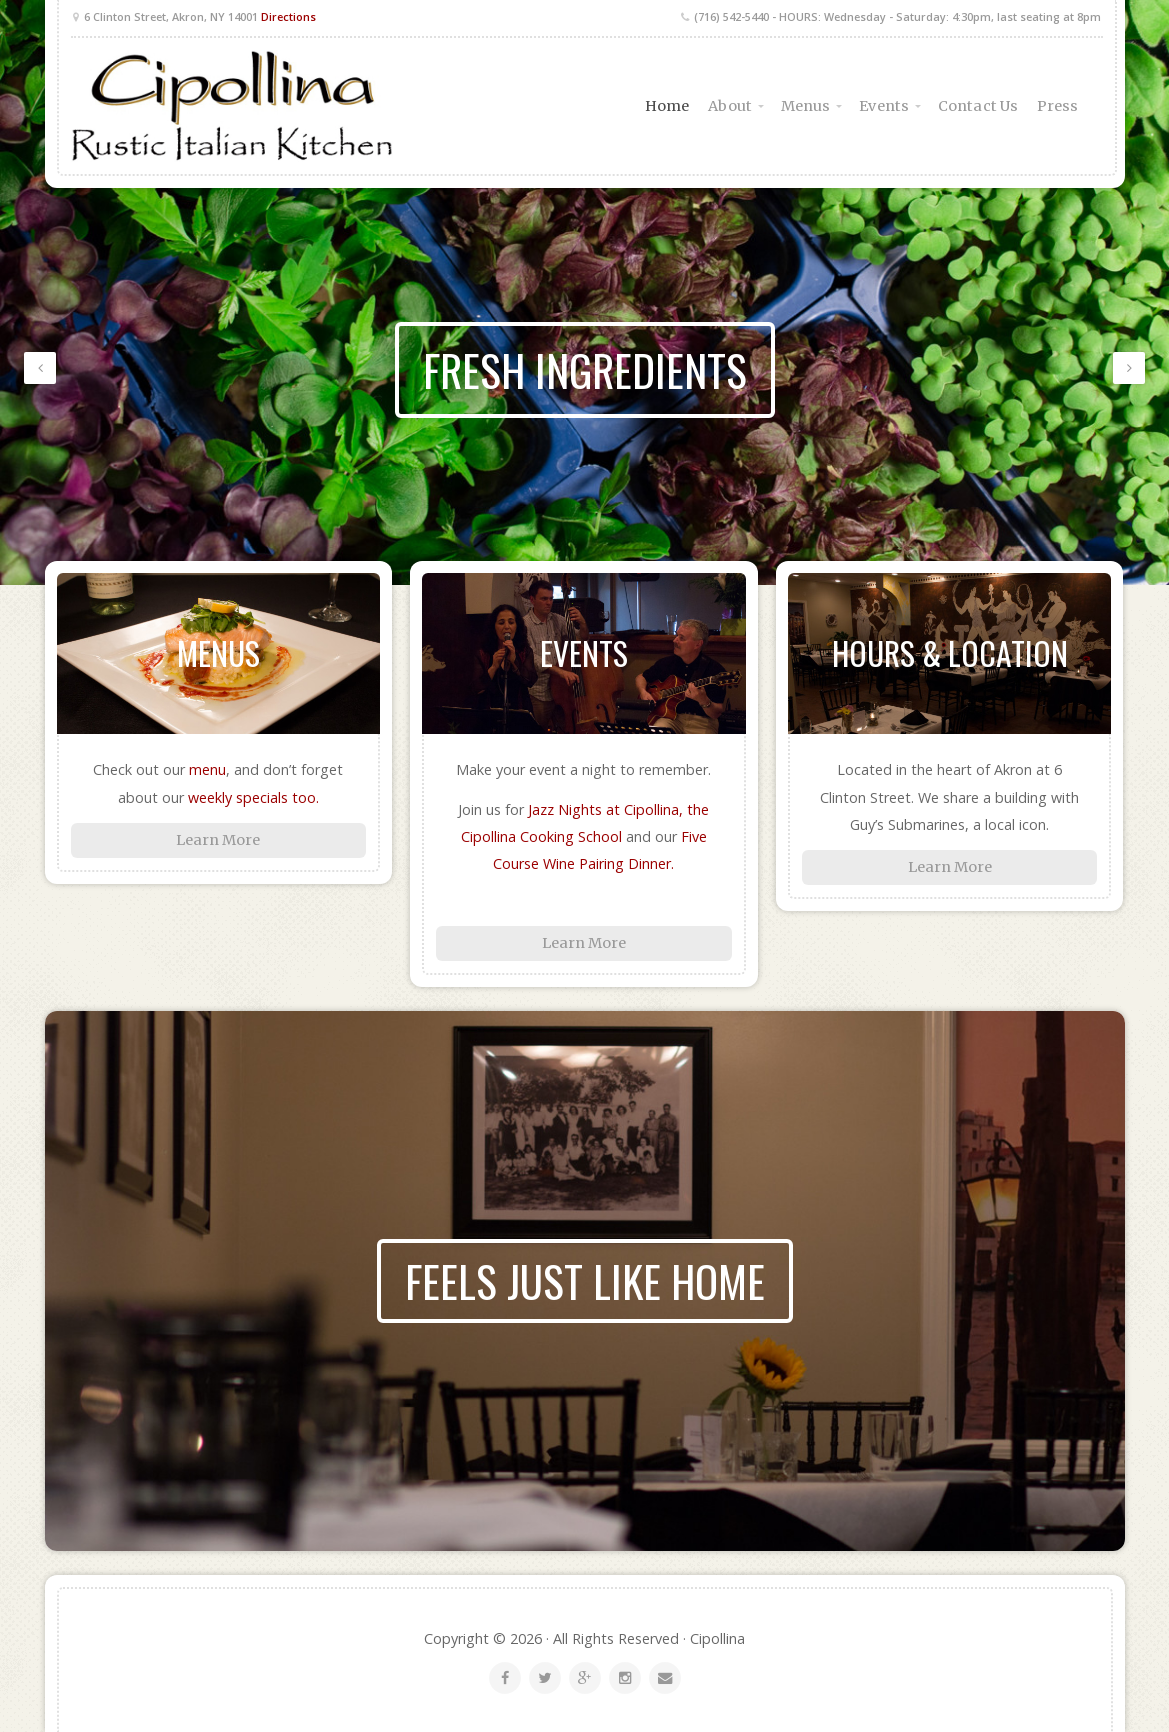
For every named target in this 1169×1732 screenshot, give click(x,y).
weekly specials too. (253, 797)
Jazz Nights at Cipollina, (607, 809)
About (730, 106)
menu (207, 769)
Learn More (218, 840)
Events (884, 106)
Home (667, 106)
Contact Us (978, 106)
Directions (288, 16)
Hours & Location (950, 652)
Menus (806, 106)
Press (1058, 106)
